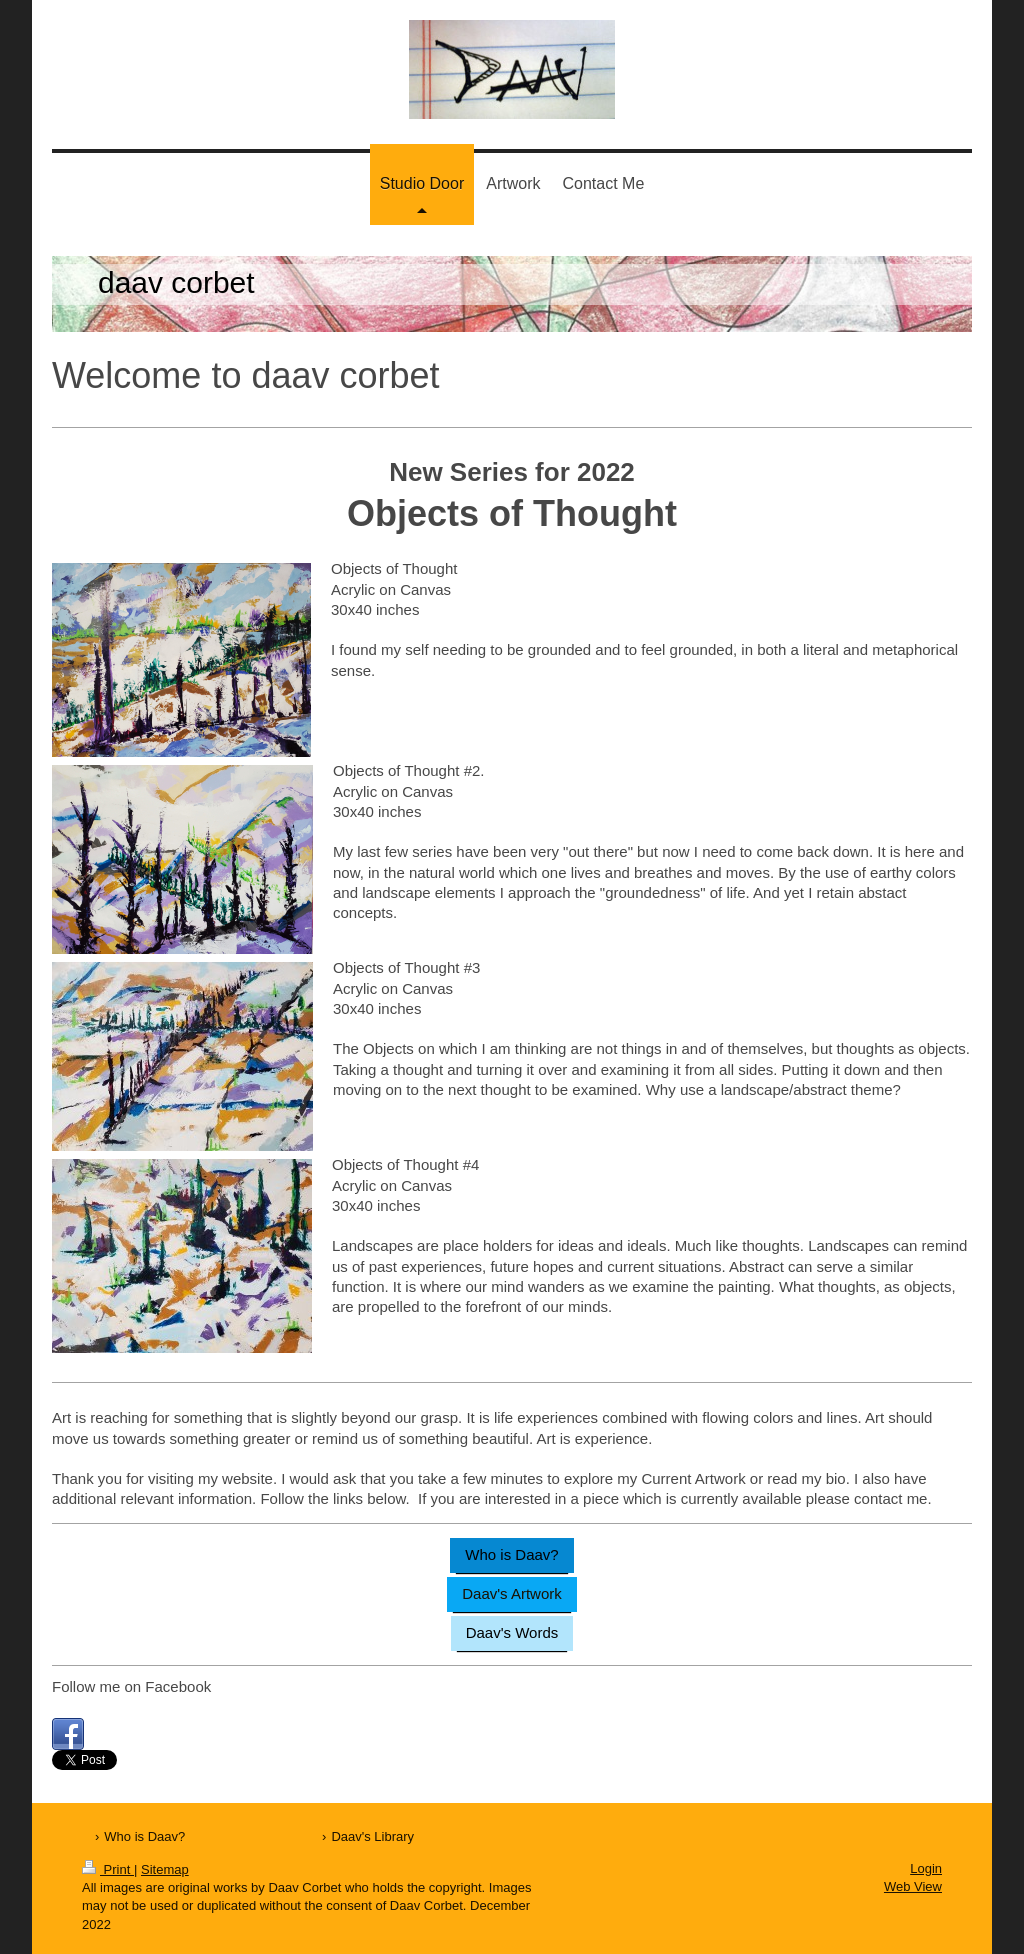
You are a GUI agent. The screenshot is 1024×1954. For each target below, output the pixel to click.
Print (108, 1869)
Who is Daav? (511, 1554)
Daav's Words (512, 1632)
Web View (913, 1886)
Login (926, 1868)
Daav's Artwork (512, 1593)
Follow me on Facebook (131, 1686)
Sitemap (165, 1869)
